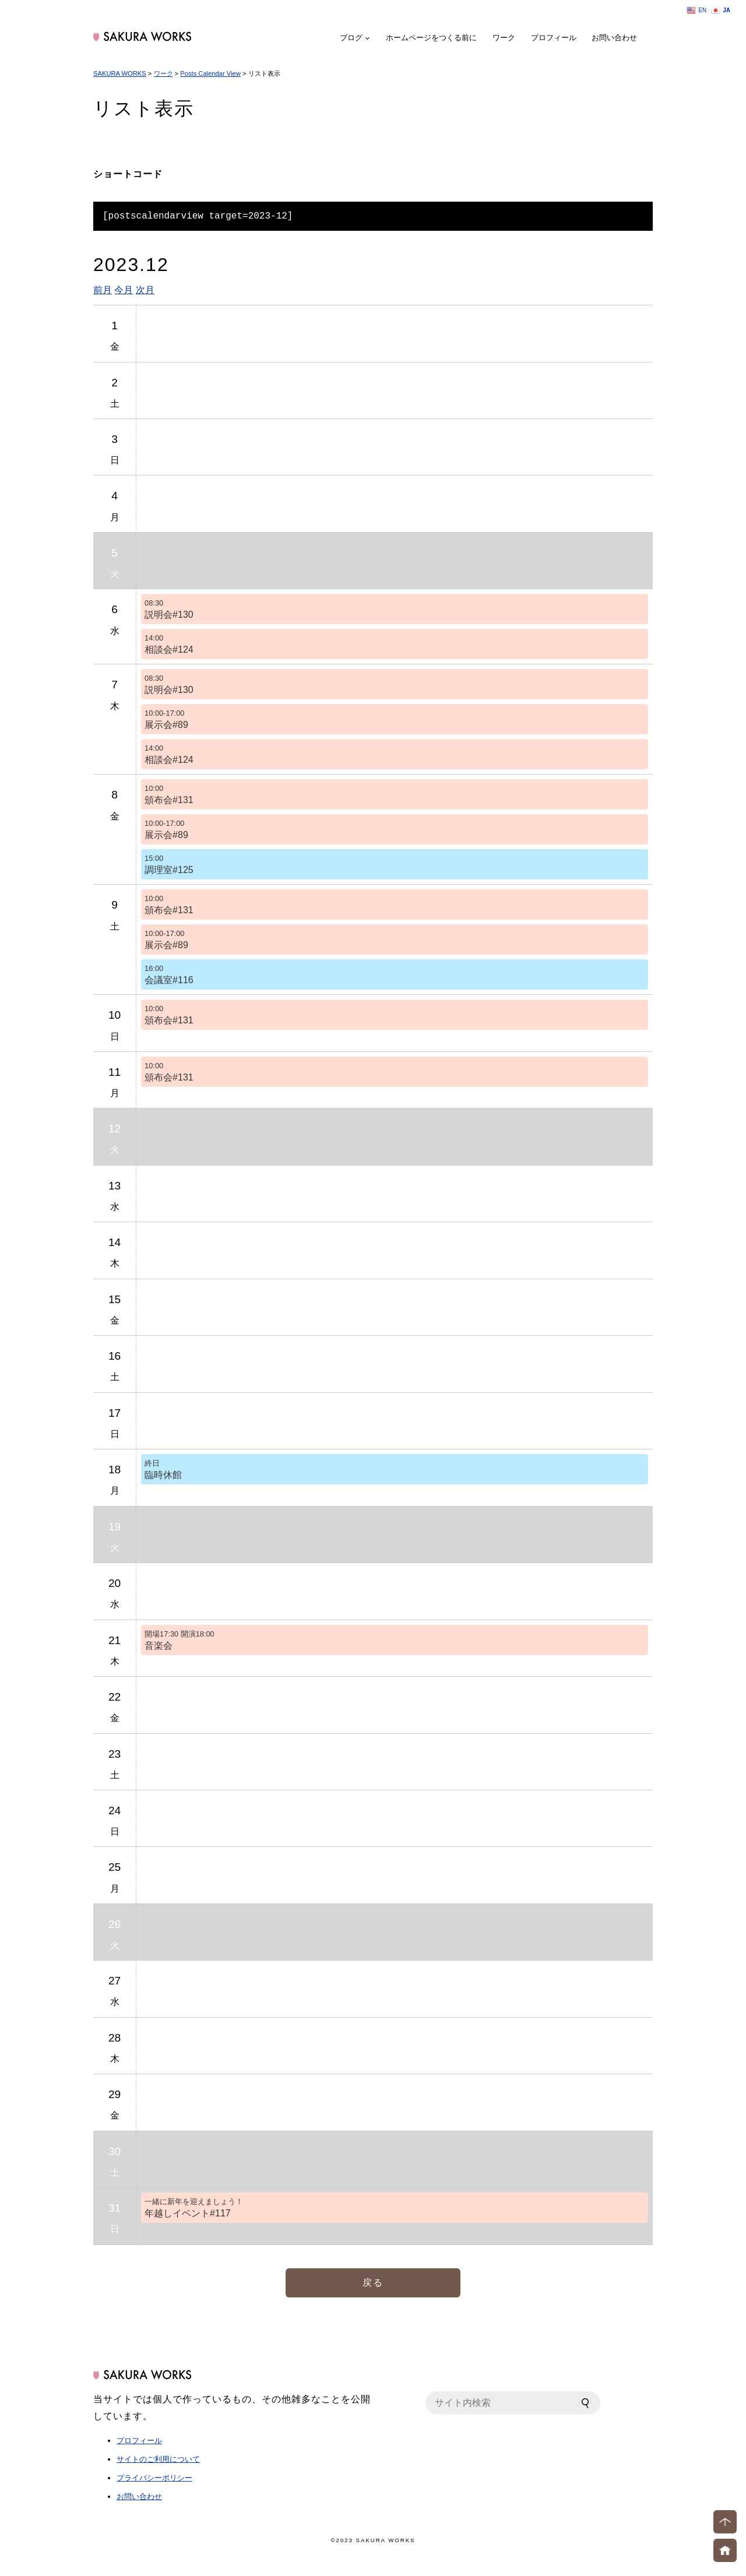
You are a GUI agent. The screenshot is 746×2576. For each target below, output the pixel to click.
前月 (102, 290)
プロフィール (553, 37)
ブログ (351, 37)
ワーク (503, 37)
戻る (373, 2283)
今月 (123, 290)
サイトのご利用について (158, 2459)
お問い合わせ (614, 37)
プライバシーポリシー (154, 2477)
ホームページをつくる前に (431, 37)
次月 (145, 290)
